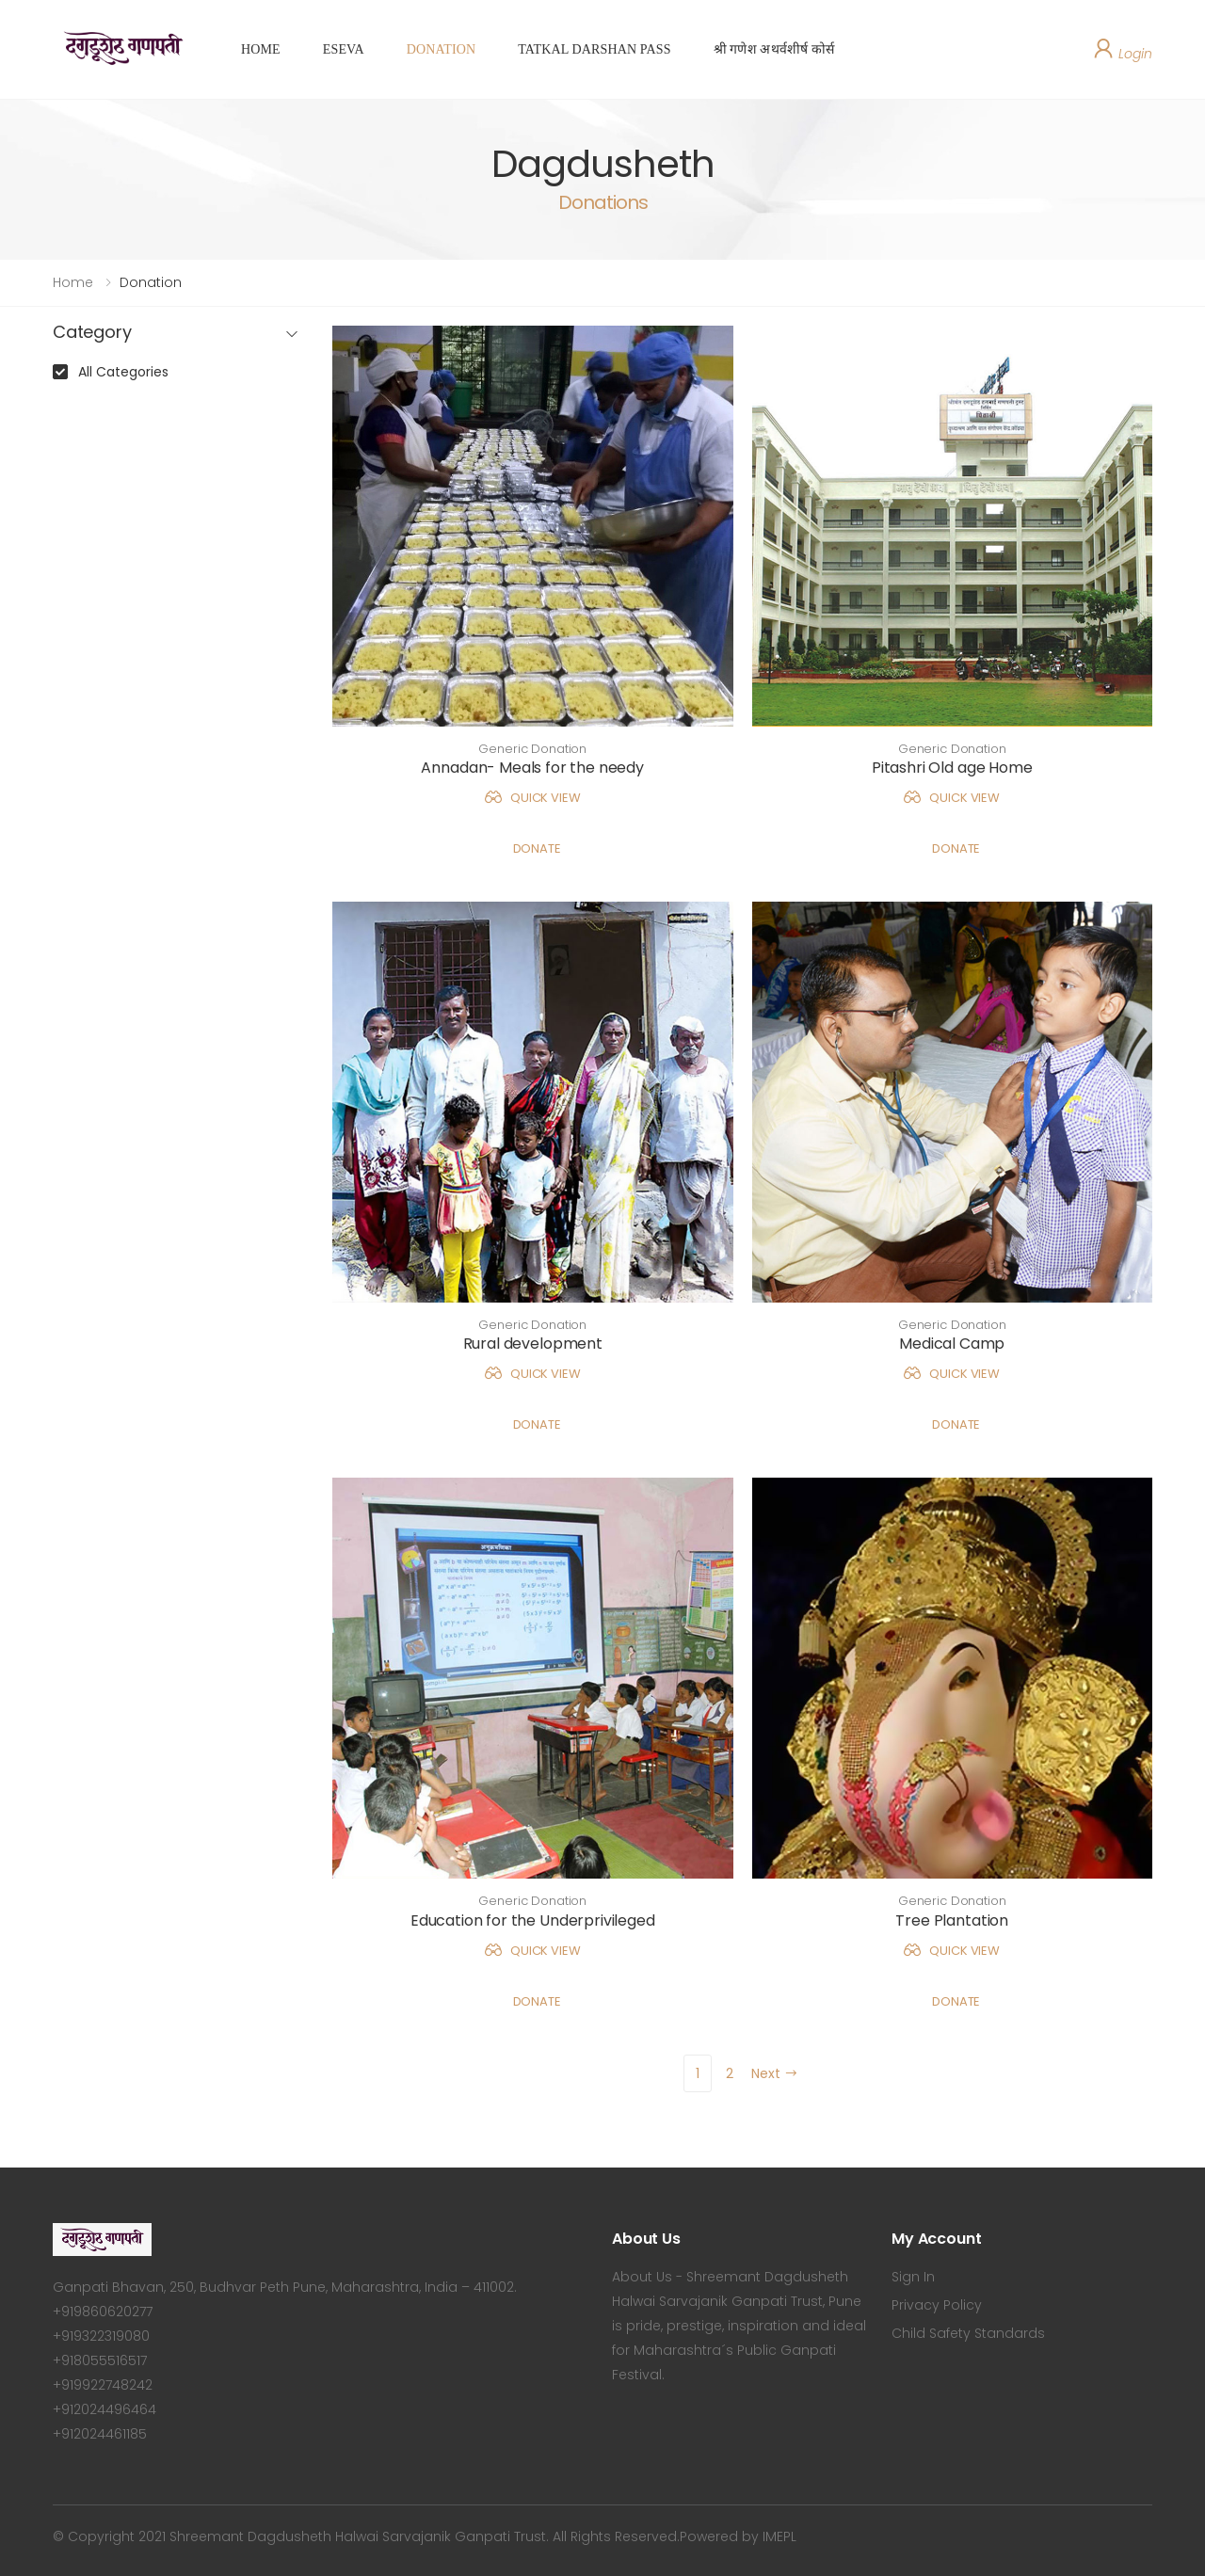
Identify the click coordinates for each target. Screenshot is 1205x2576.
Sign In (913, 2276)
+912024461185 (100, 2433)
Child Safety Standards (968, 2333)
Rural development (532, 1343)
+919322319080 (101, 2336)
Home (73, 282)
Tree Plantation (951, 1920)
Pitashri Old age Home (952, 767)
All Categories (123, 371)
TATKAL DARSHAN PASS (594, 49)
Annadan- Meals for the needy (532, 767)
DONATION (441, 49)
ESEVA (343, 49)
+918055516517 (100, 2360)
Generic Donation (532, 749)
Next (774, 2073)
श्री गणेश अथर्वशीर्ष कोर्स (774, 49)
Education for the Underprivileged (532, 1920)
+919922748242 (103, 2385)
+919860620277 (103, 2311)
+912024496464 (104, 2409)
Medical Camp (951, 1343)
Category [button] (92, 333)
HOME (261, 49)
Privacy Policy (937, 2305)
